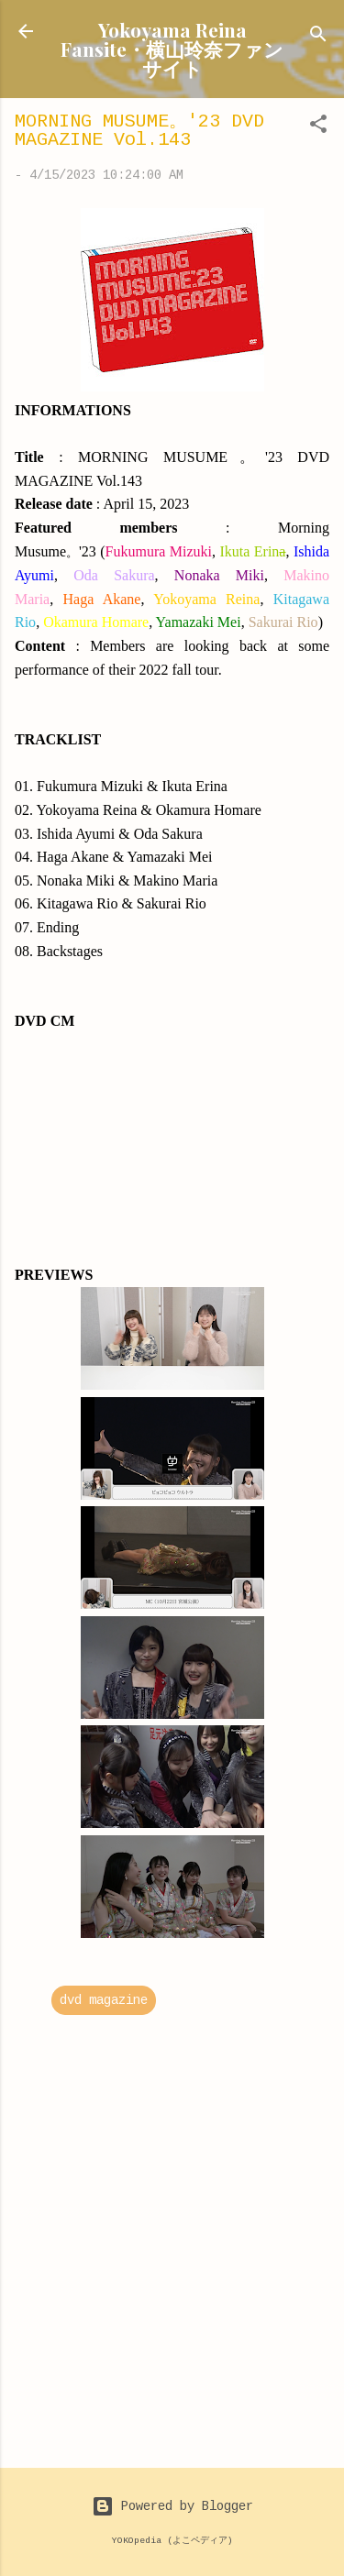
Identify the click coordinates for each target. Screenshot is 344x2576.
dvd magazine (104, 2000)
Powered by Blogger (172, 2506)
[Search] (318, 37)
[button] (318, 127)
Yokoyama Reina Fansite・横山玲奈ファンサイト (172, 49)
